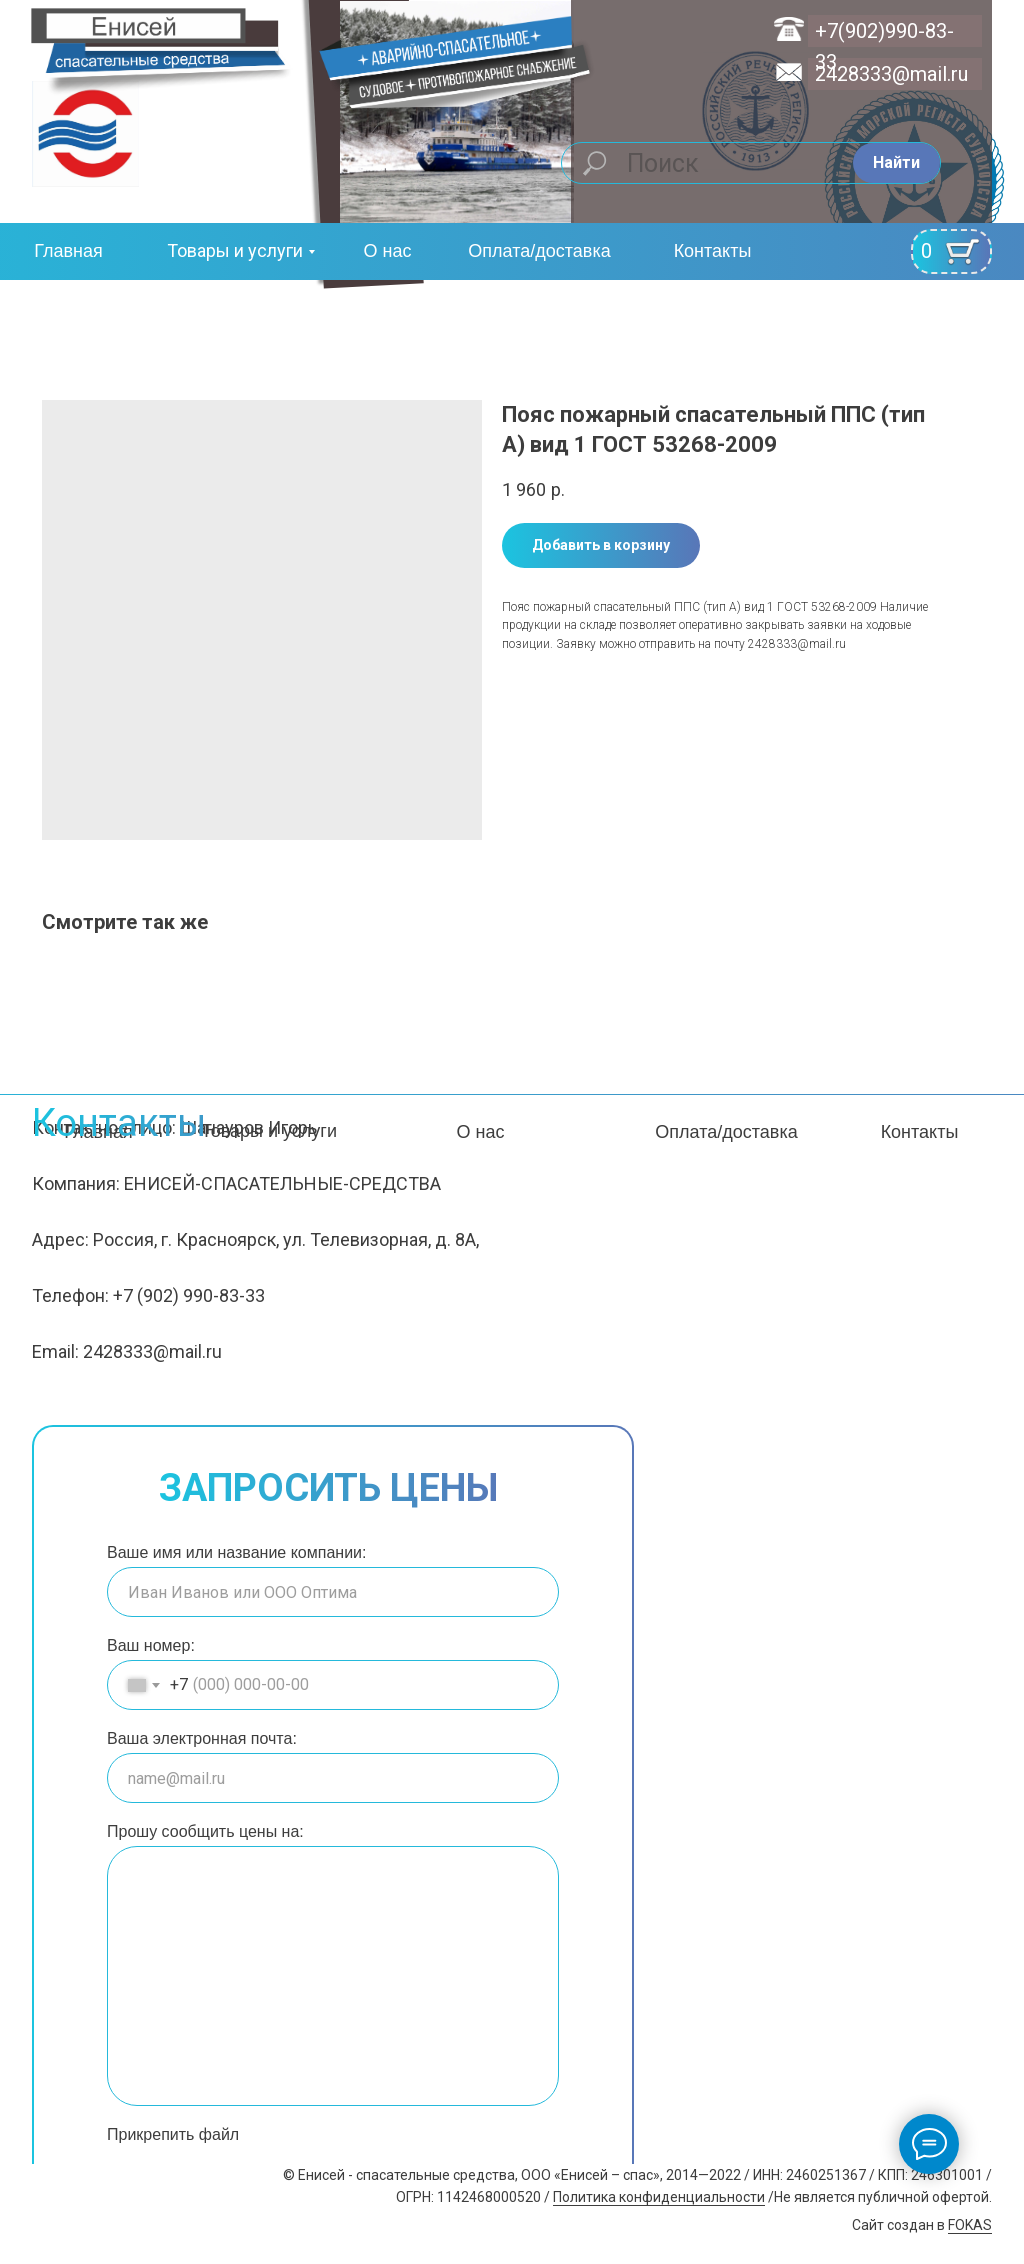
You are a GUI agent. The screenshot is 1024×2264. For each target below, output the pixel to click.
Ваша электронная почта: (202, 1738)
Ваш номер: (151, 1645)
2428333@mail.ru (891, 74)
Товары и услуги (235, 250)
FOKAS (970, 2225)
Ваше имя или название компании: (236, 1552)
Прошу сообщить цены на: (205, 1831)
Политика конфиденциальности (659, 2197)
